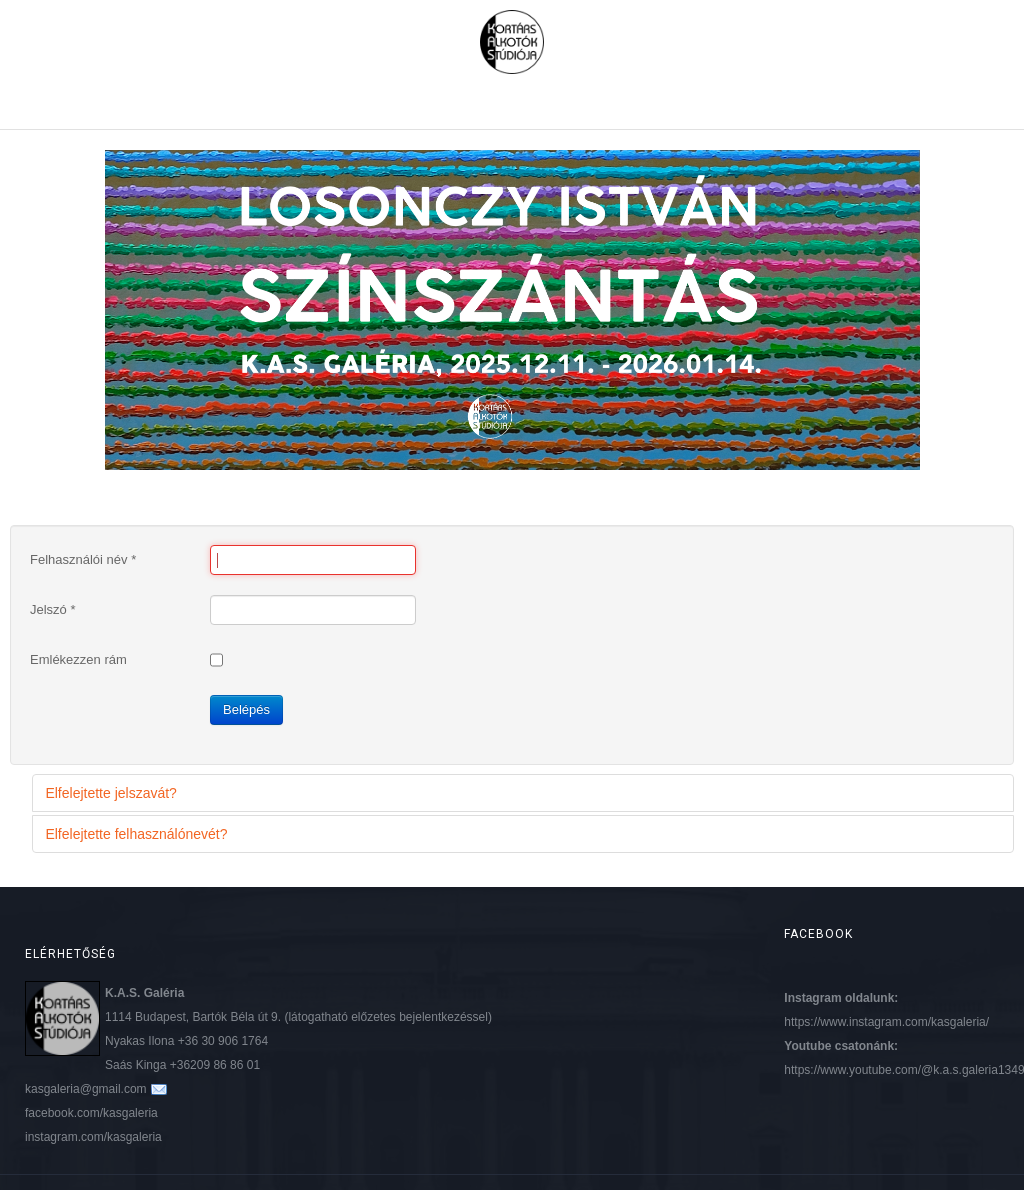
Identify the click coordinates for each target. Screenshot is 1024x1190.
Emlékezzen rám (78, 659)
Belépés (246, 709)
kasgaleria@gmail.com (86, 1089)
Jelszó (53, 609)
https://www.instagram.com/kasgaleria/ (886, 1022)
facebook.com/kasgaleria (91, 1113)
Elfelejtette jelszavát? (111, 793)
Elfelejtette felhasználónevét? (136, 834)
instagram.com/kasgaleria (93, 1137)
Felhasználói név (83, 559)
